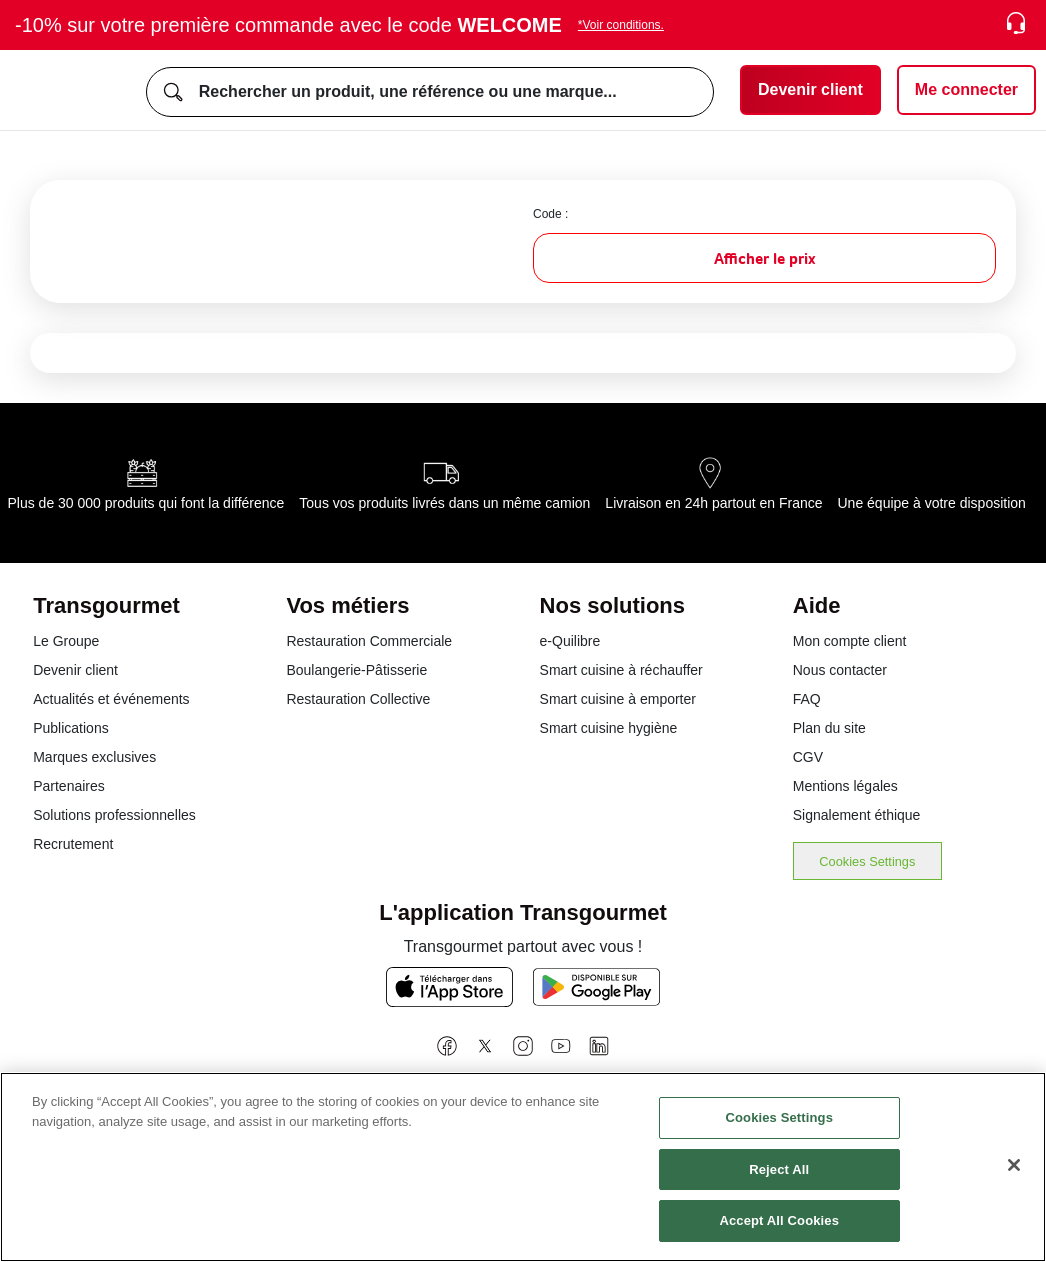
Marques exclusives (94, 757)
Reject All (779, 1169)
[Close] (1014, 1165)
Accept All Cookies (779, 1220)
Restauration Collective (358, 699)
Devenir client (75, 670)
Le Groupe (66, 641)
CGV (808, 757)
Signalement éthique (857, 815)
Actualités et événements (111, 699)
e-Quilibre (570, 641)
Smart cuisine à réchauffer (621, 670)
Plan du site (829, 728)
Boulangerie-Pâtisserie (356, 670)
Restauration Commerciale (369, 641)
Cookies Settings (867, 861)
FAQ (807, 699)
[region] (523, 1167)
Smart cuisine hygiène (609, 728)
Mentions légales (845, 786)
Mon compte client (850, 641)
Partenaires (69, 786)
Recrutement (73, 844)
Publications (71, 728)
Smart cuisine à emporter (618, 699)
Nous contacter (840, 670)
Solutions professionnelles (114, 815)
